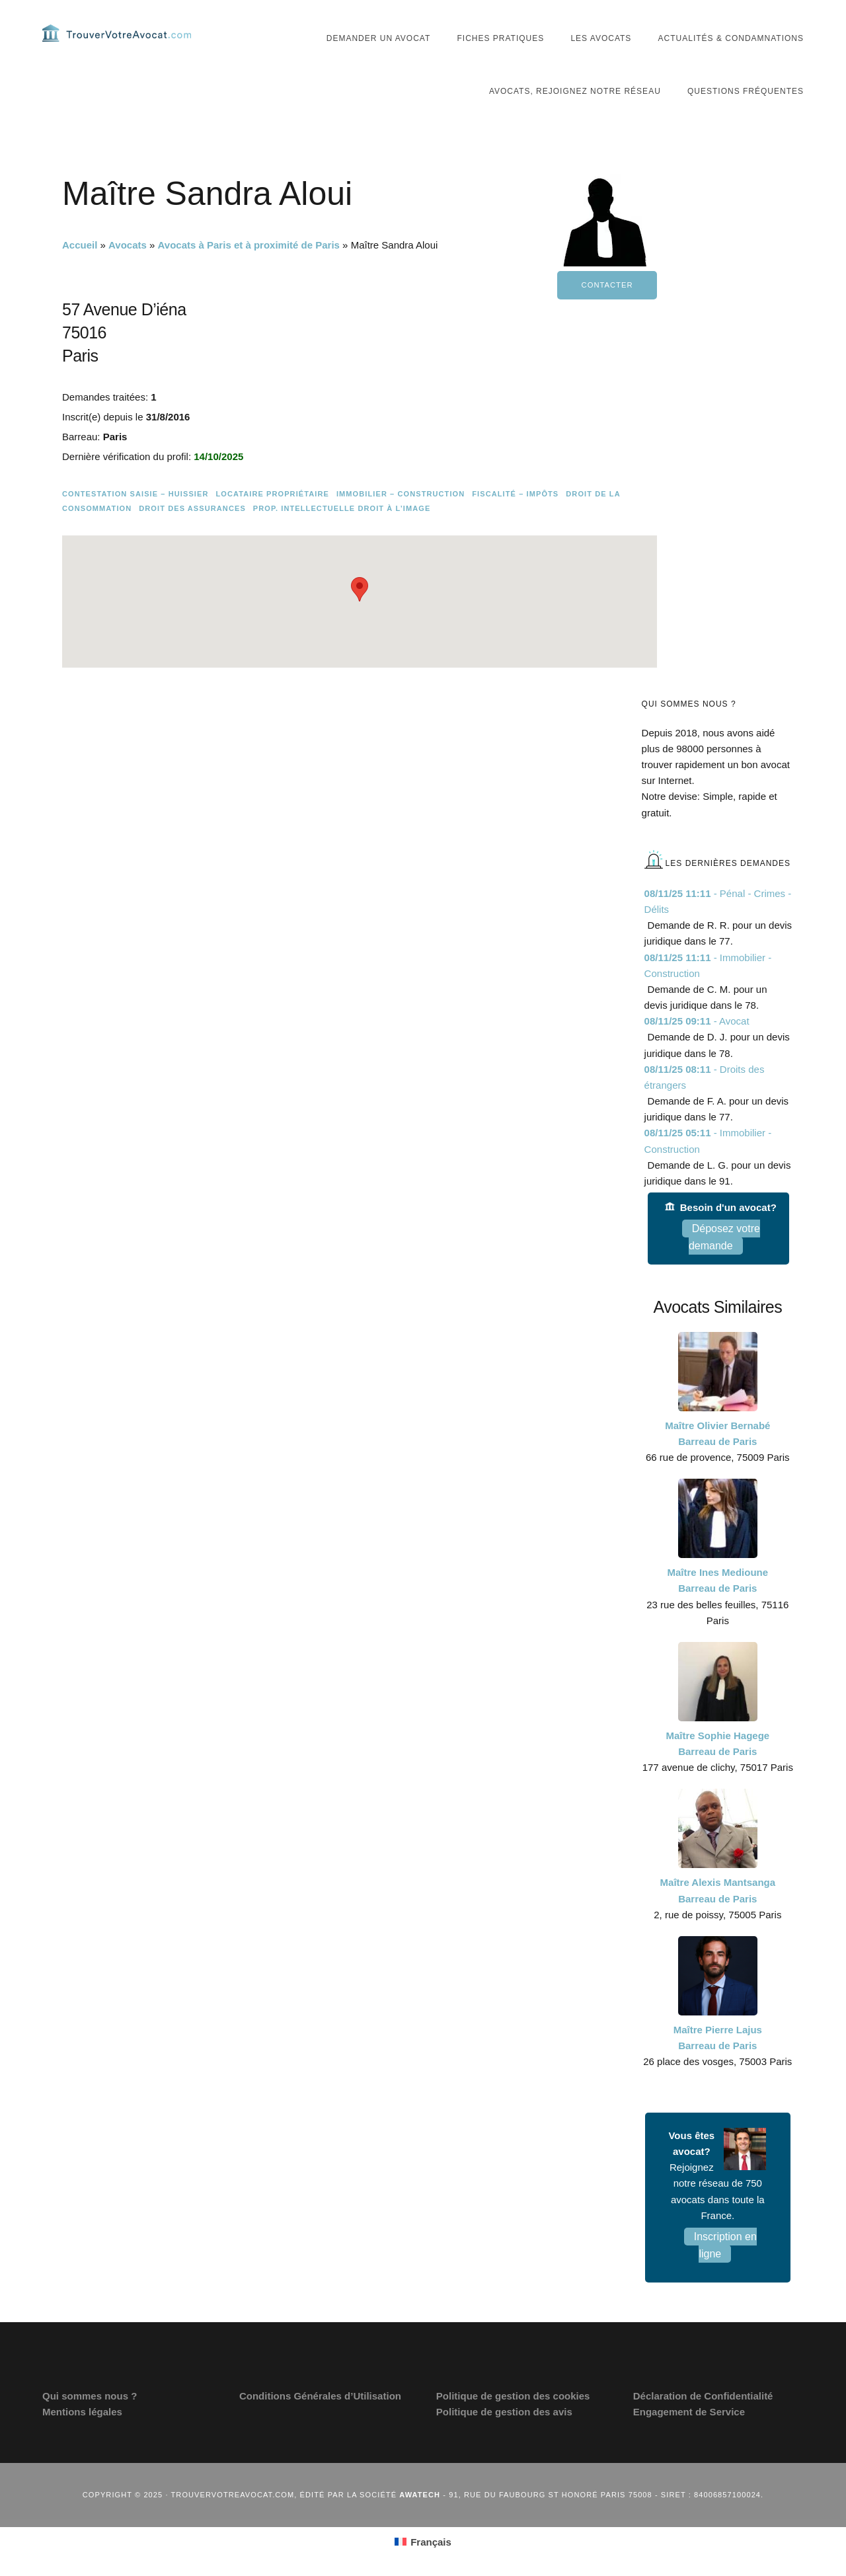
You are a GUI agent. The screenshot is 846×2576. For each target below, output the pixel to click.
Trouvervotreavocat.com (121, 33)
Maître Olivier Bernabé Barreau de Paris (717, 1433)
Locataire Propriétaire (271, 494)
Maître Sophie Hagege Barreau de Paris (717, 1743)
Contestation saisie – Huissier (135, 494)
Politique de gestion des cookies (513, 2395)
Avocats (127, 245)
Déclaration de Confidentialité (703, 2395)
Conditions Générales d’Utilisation (320, 2395)
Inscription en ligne (725, 2245)
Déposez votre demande (724, 1237)
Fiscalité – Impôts (515, 494)
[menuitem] (423, 2541)
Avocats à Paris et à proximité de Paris (249, 245)
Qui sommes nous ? (89, 2395)
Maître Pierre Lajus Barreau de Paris (717, 2037)
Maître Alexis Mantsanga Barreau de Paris (718, 1890)
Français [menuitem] (430, 2542)
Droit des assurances (192, 508)
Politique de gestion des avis (504, 2411)
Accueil (79, 245)
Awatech (419, 2495)
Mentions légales (82, 2411)
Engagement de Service (689, 2411)
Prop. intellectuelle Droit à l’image (342, 508)
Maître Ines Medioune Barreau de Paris (718, 1580)
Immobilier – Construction (400, 494)
